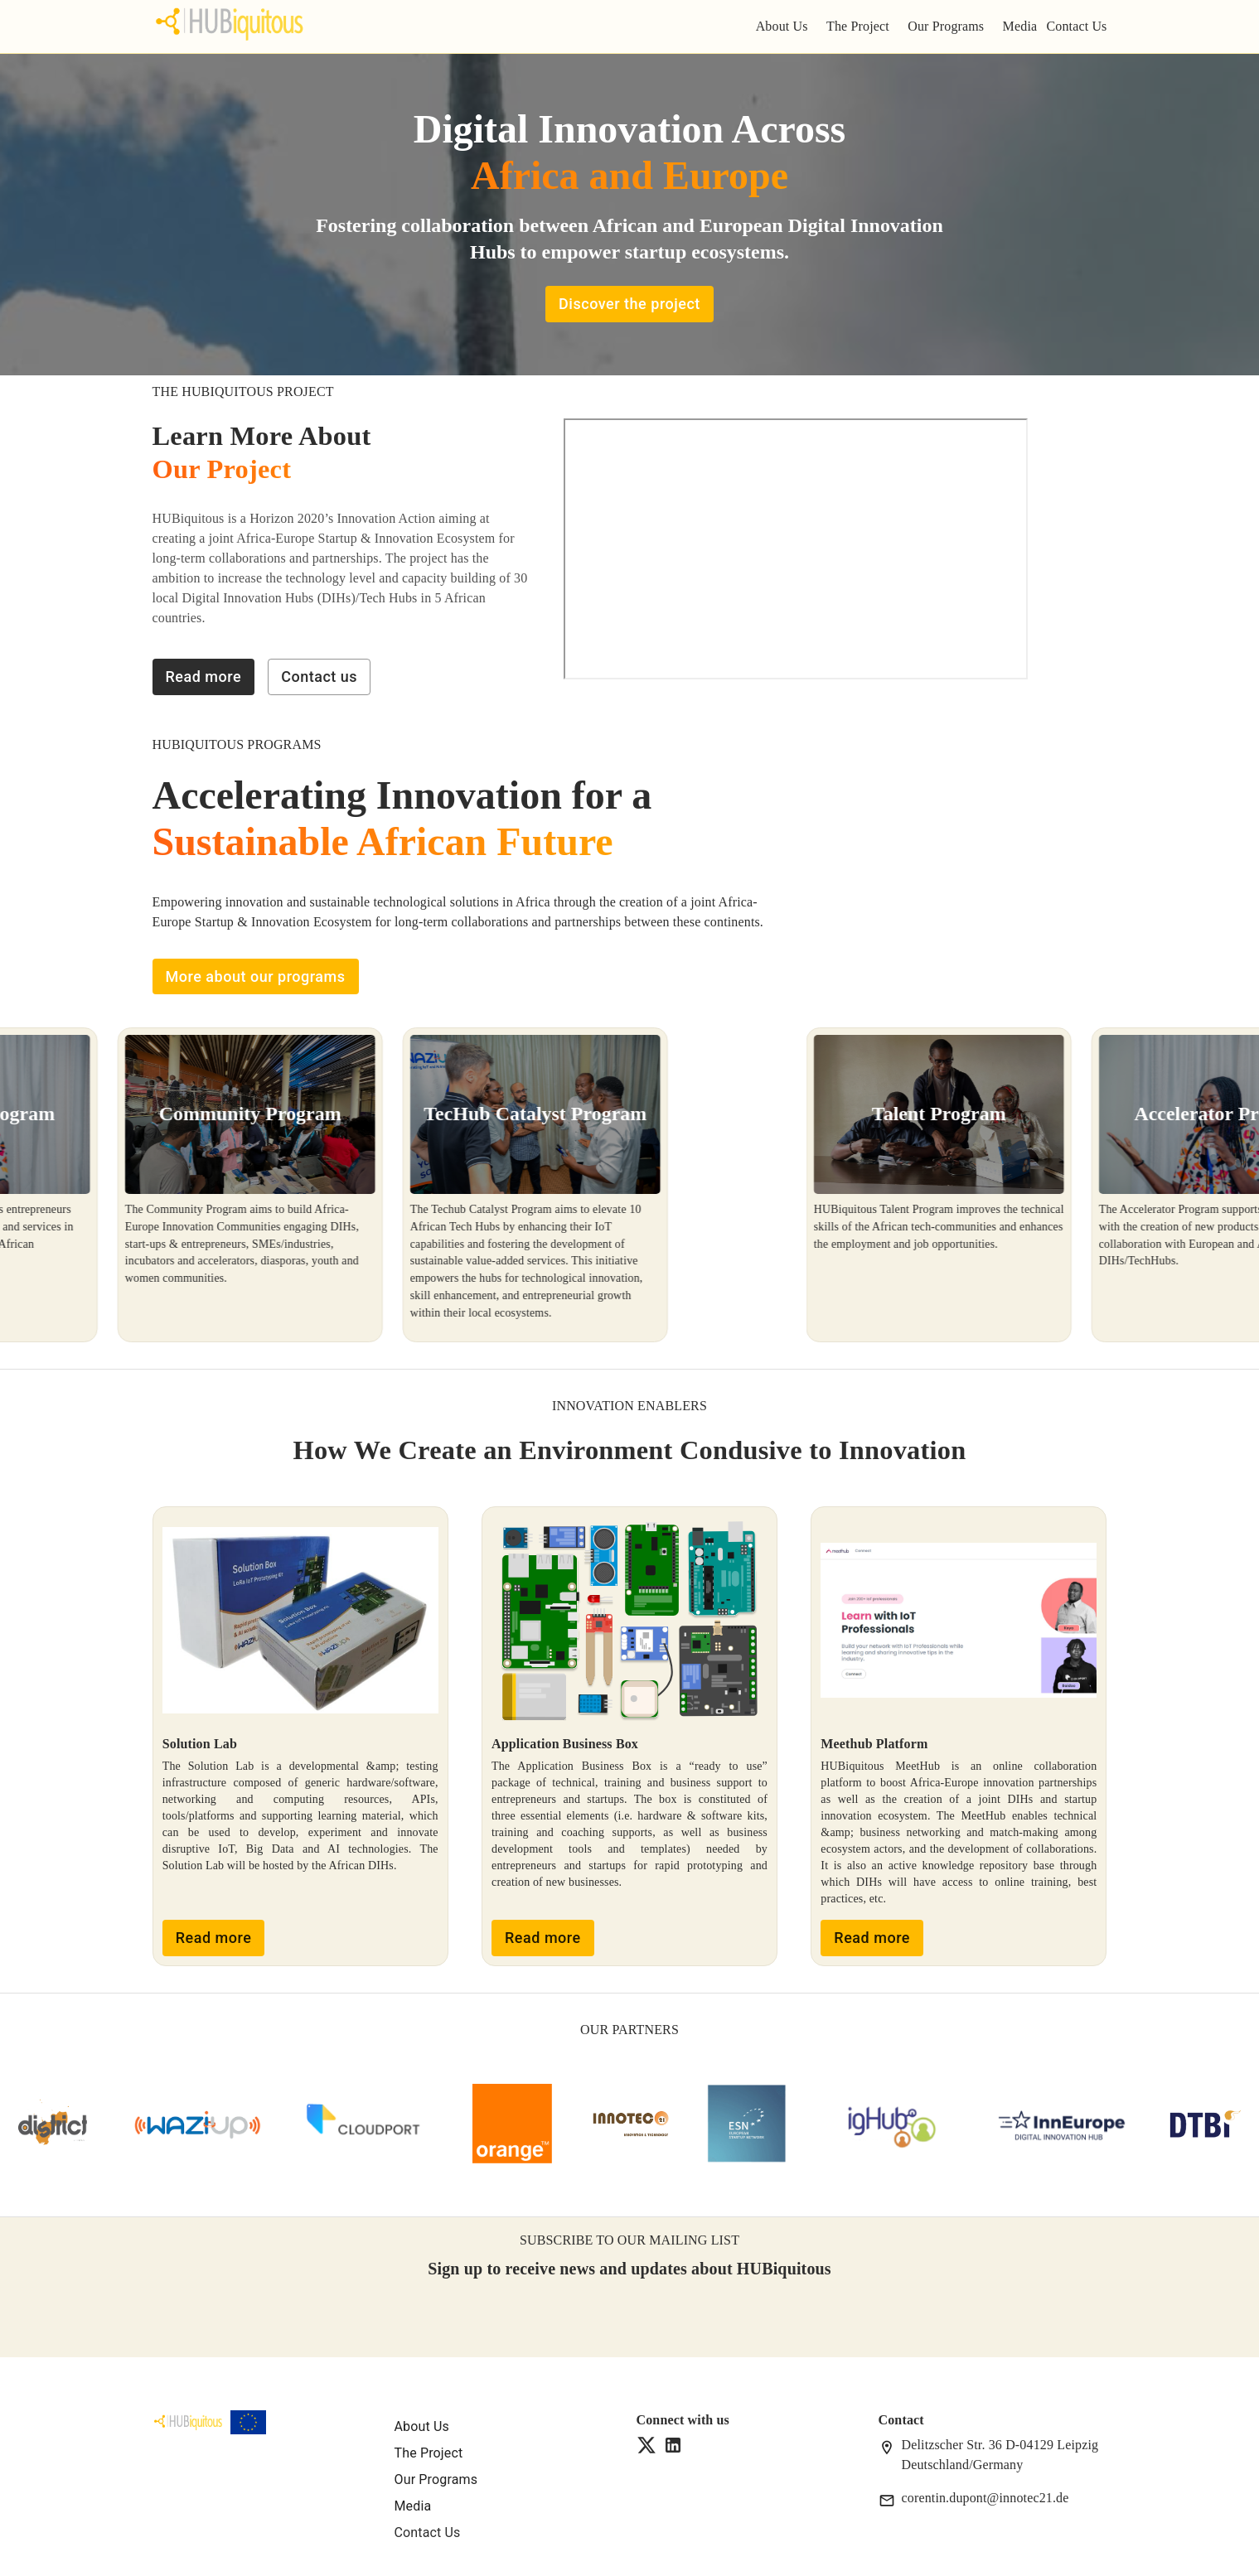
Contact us (319, 677)
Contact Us (1076, 26)
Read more (204, 677)
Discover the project (629, 304)
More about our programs (256, 977)
